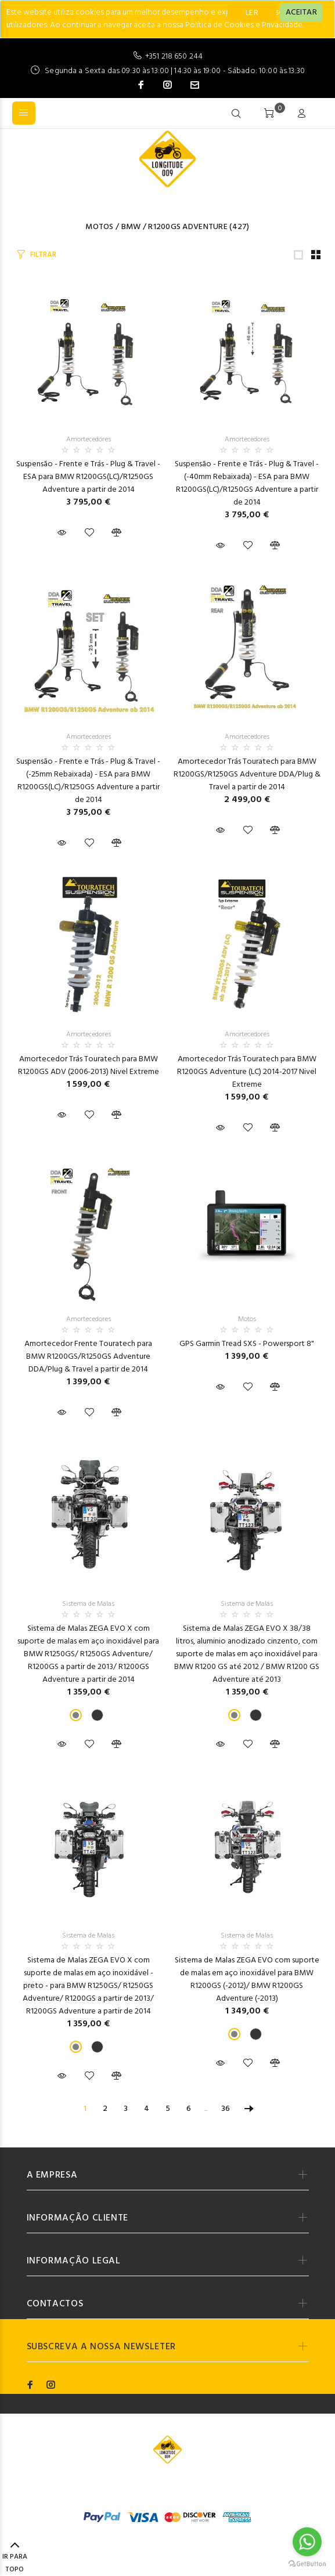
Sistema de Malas (88, 1604)
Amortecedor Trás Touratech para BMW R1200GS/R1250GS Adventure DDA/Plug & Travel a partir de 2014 (247, 774)
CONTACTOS (55, 2304)
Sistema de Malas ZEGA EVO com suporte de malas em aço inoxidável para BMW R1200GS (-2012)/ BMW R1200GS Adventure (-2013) (247, 1979)
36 (225, 2109)
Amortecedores (88, 439)
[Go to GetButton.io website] (307, 2564)
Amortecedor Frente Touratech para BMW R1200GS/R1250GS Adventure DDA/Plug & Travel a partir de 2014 (88, 1356)
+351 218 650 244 (174, 56)
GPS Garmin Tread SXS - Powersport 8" (246, 1344)
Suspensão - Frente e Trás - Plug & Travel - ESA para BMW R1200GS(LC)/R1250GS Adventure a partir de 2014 (88, 477)
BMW (131, 227)
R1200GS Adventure (188, 227)
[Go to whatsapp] (307, 2541)
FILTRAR (43, 255)
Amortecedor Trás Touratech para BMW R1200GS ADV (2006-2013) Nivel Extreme (88, 1066)
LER (252, 13)
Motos (99, 227)
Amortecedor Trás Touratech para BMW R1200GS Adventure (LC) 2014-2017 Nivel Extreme (246, 1072)
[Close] (301, 12)
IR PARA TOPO (14, 2558)
